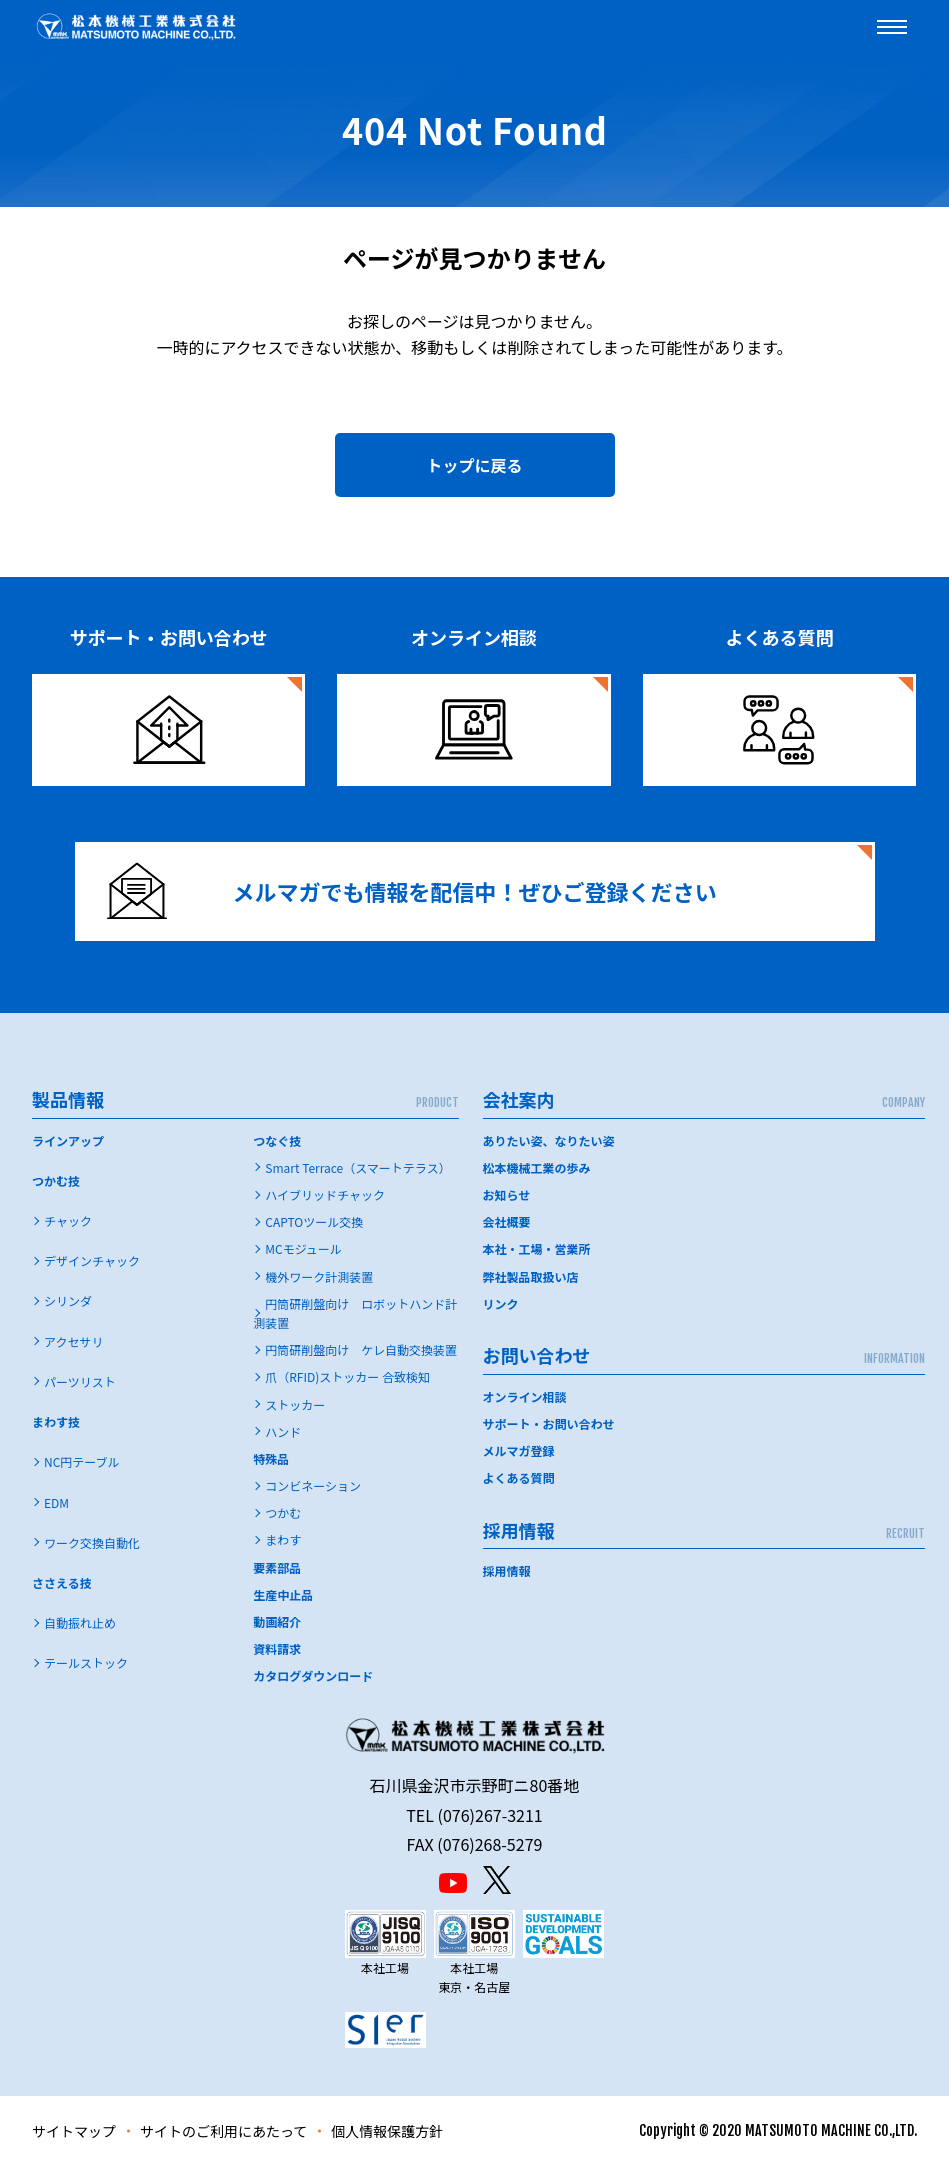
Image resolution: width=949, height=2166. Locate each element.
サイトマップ (74, 2131)
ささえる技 (62, 1582)
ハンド (283, 1431)
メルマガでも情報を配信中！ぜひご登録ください (412, 891)
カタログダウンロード (313, 1675)
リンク (501, 1303)
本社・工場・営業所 (537, 1248)
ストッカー (295, 1404)
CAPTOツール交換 (314, 1221)
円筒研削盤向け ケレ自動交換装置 (361, 1349)
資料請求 (277, 1648)
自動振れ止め (80, 1622)
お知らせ (507, 1194)
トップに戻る (474, 465)
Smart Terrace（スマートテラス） (357, 1167)
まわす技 (56, 1421)
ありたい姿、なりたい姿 (549, 1140)
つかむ (283, 1512)
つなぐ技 (277, 1140)
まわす (283, 1539)
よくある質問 (519, 1477)
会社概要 (507, 1221)
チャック (68, 1220)
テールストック (86, 1662)
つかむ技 (56, 1180)
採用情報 (507, 1570)
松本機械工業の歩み (537, 1167)
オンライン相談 (525, 1396)
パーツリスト (80, 1381)
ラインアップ (68, 1140)
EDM (56, 1502)
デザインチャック (92, 1260)
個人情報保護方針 (387, 2131)
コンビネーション (313, 1485)
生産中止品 (283, 1594)
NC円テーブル (82, 1461)
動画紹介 (277, 1621)
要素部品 (277, 1567)
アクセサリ (73, 1341)
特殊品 (271, 1458)
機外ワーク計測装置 (319, 1276)
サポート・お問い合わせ (549, 1423)
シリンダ (68, 1300)
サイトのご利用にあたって (223, 2131)
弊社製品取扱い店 (531, 1276)
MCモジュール (303, 1248)
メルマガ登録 (519, 1450)
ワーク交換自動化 (92, 1542)
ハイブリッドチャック (325, 1194)
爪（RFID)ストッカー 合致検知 (347, 1376)
